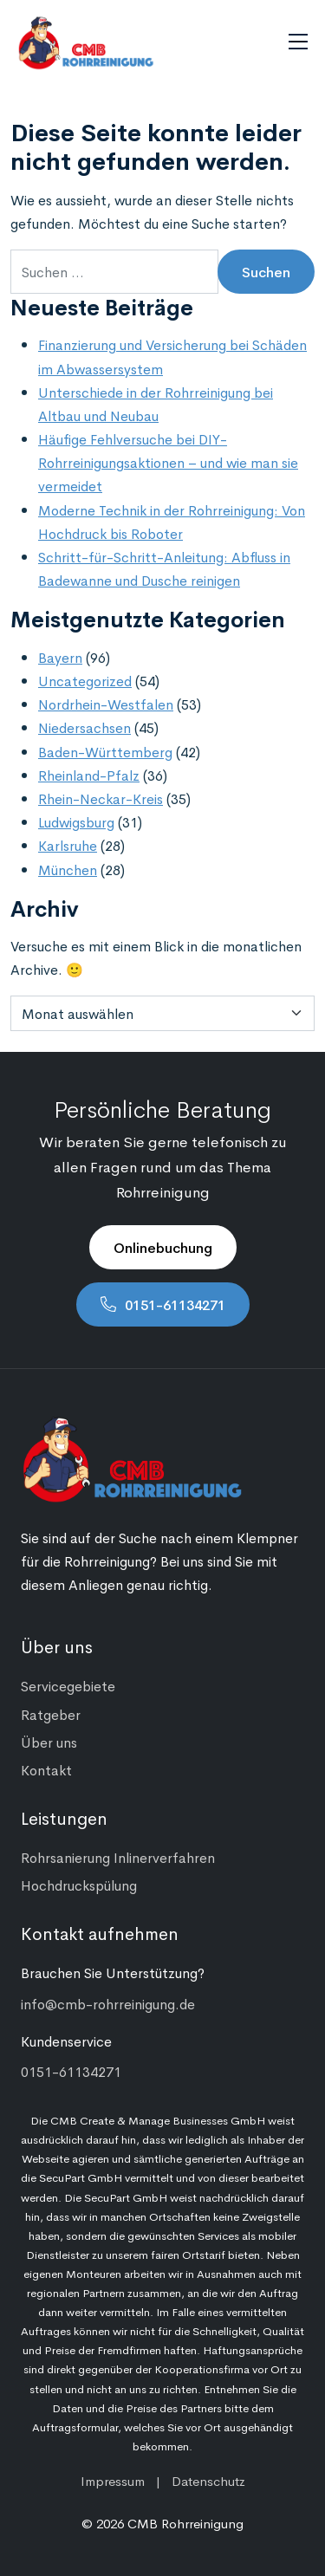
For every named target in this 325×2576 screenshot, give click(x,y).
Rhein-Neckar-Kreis (100, 798)
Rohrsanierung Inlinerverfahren (118, 1856)
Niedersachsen (84, 726)
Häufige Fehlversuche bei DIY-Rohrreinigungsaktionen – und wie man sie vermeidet (168, 462)
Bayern (60, 656)
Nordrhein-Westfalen (105, 703)
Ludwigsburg (76, 821)
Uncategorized (85, 680)
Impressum (113, 2480)
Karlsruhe (67, 844)
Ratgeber (51, 1713)
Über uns (49, 1741)
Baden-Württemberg (105, 751)
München (67, 869)
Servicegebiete (68, 1685)
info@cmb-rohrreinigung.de (108, 2003)
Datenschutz (208, 2480)
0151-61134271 (175, 1304)
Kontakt (46, 1769)
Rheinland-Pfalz (89, 774)
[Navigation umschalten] (298, 41)
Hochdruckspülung (79, 1884)
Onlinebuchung (163, 1246)
